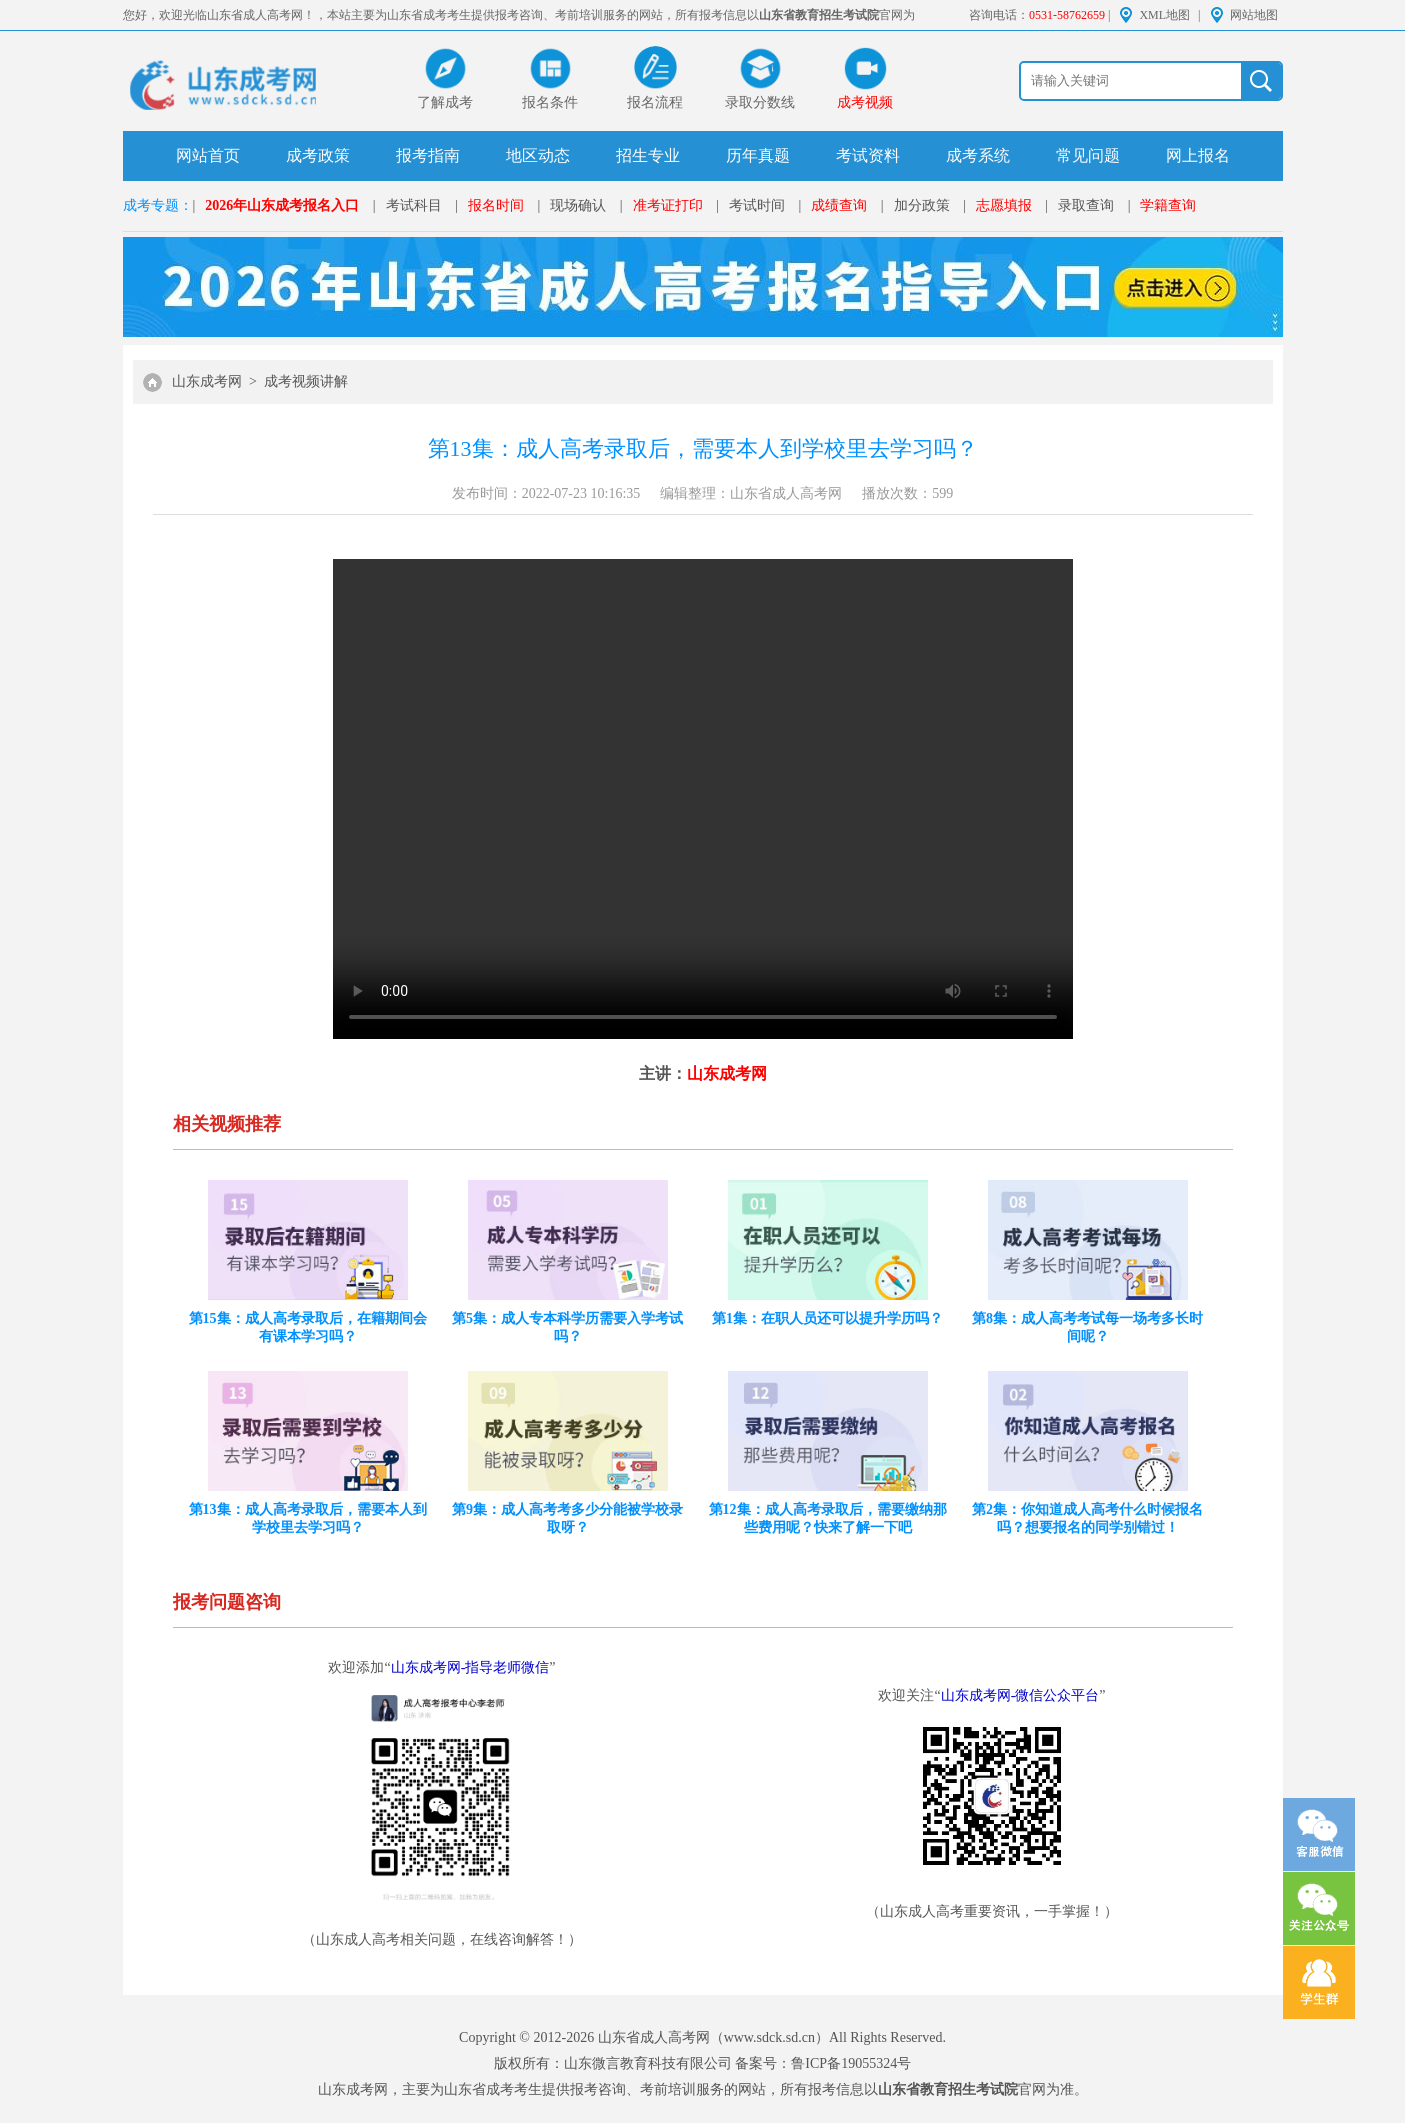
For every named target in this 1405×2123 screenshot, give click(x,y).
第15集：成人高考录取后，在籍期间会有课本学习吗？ (308, 1327)
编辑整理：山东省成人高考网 (751, 493)
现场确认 (578, 205)
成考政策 (318, 155)
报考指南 (428, 155)
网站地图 (1254, 15)
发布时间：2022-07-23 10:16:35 (546, 493)
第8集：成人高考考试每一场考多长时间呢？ (1087, 1327)
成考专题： (158, 205)
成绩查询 (839, 205)
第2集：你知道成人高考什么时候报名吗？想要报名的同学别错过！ (1087, 1518)
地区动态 (538, 155)
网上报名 (1198, 155)
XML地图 (1164, 15)
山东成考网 (207, 381)
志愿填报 (1004, 205)
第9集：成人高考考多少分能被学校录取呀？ (567, 1518)
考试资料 (868, 155)
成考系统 (978, 155)
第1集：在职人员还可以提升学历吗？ (827, 1318)
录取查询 (1086, 205)
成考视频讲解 (306, 381)
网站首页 (208, 155)
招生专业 (648, 155)
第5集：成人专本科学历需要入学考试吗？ (567, 1327)
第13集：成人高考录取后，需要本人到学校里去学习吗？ (308, 1518)
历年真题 (758, 155)
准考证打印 (668, 205)
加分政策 (922, 205)
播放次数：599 (907, 493)
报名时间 (496, 205)
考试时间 (757, 205)
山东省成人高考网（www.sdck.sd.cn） (713, 2037)
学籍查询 (1168, 205)
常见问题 (1088, 155)
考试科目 (414, 205)
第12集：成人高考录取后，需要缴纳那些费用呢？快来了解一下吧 (828, 1518)
